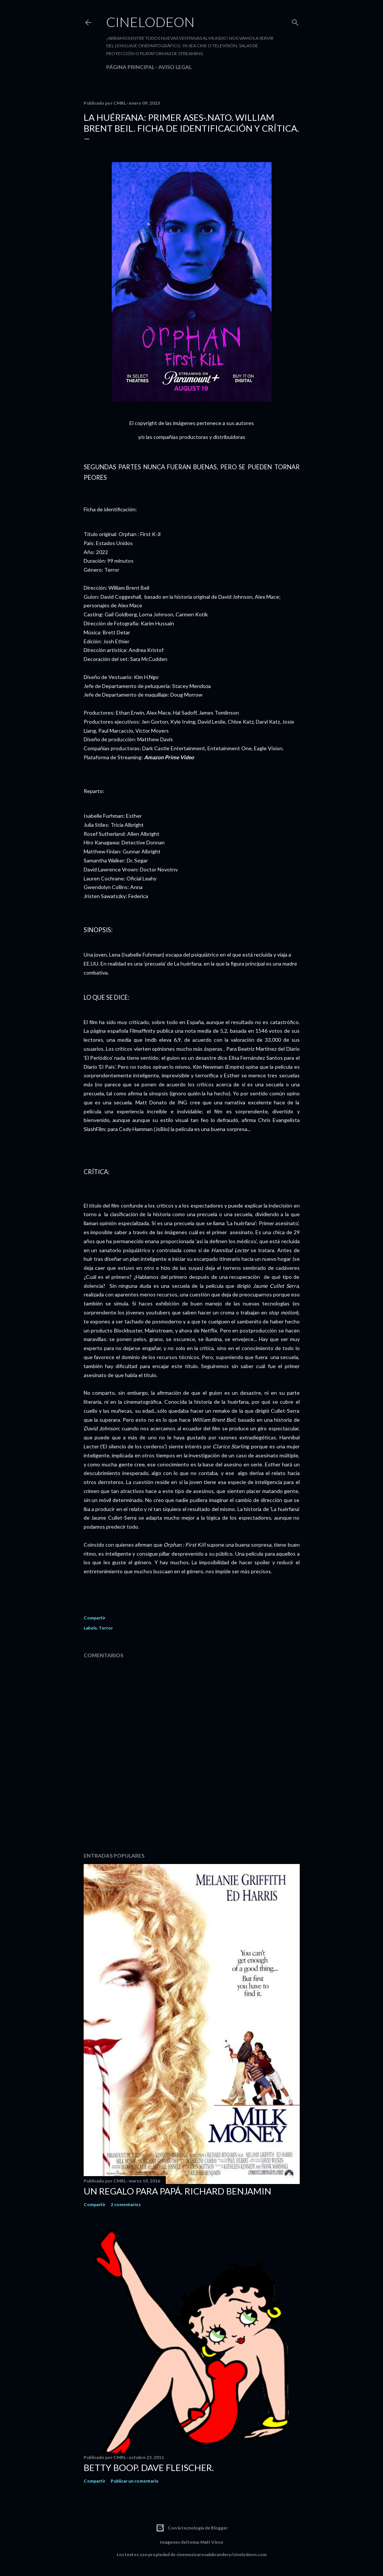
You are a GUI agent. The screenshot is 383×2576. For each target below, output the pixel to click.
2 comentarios (126, 2204)
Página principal (130, 67)
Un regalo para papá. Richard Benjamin (177, 2190)
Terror (106, 1628)
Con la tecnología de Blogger (192, 2527)
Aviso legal (175, 67)
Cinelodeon (150, 22)
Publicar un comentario (135, 2481)
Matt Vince (211, 2542)
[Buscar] (295, 21)
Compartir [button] (94, 1618)
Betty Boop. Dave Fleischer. (149, 2467)
